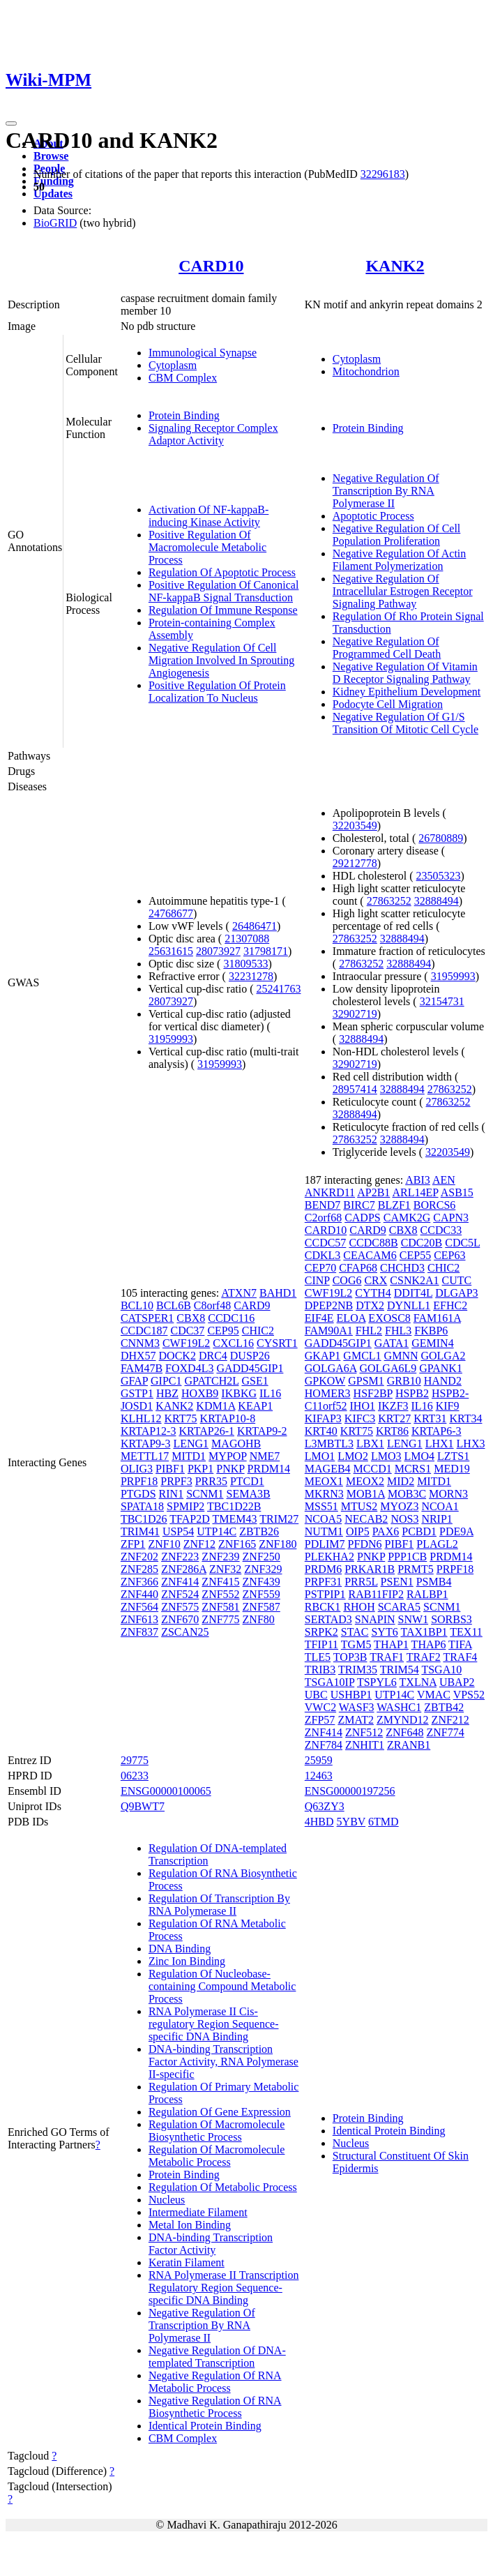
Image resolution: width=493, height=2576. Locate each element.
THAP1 (391, 1644)
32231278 (251, 976)
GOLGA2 (442, 1356)
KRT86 (392, 1431)
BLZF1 (394, 1205)
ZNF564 (139, 1607)
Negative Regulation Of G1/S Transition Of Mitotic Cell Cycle (405, 723)
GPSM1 (366, 1381)
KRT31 (430, 1418)
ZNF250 (261, 1556)
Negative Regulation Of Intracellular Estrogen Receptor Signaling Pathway (403, 591)
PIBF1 (170, 1469)
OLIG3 (137, 1469)
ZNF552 (220, 1594)
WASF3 (356, 1707)
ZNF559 (261, 1594)
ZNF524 (180, 1594)
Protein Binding (184, 415)
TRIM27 (278, 1519)
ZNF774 (445, 1732)
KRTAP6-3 (436, 1431)
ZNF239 (220, 1556)
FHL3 (398, 1330)
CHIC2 (258, 1330)
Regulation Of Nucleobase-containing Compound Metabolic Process (222, 1986)
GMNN (401, 1356)
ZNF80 (259, 1619)
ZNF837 (139, 1632)
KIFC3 (359, 1418)
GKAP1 (323, 1356)
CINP (317, 1280)
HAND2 (443, 1381)
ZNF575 (180, 1607)
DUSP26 (250, 1356)
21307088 (247, 938)
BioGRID (55, 223)
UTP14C (216, 1531)
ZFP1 (133, 1544)
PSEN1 (397, 1582)
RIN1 (171, 1494)
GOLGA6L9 (387, 1368)
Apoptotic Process (373, 516)
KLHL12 (141, 1418)
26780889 (440, 838)
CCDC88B (373, 1243)
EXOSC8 (389, 1318)
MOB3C (407, 1494)
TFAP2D (189, 1519)
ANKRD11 (330, 1192)
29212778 (355, 863)
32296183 (383, 174)
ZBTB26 (259, 1531)
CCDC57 (326, 1243)
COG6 (347, 1280)
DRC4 (213, 1356)
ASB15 (457, 1192)
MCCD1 (373, 1469)
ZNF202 (139, 1556)
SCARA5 (399, 1607)
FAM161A (437, 1318)
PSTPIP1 (325, 1594)
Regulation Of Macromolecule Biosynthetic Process (217, 2130)
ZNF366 (139, 1582)
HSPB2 (412, 1393)
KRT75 (181, 1418)
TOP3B (350, 1657)
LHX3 (471, 1443)
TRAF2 (424, 1657)
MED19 (452, 1469)
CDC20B (422, 1243)
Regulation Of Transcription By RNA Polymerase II (219, 1904)
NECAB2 (366, 1519)
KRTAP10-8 (228, 1418)
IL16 (270, 1393)
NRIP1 (436, 1519)
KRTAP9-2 (262, 1431)
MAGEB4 (328, 1469)
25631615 (171, 951)
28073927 (218, 951)
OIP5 (358, 1531)
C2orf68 (323, 1217)
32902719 (355, 1014)
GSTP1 (137, 1393)
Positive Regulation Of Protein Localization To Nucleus (217, 691)
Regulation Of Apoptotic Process (222, 572)
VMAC (433, 1695)
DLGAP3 (456, 1293)
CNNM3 (140, 1343)
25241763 (279, 989)
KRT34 (465, 1418)
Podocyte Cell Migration (388, 704)
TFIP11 (321, 1644)
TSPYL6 (377, 1682)
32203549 (355, 825)
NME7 (265, 1456)
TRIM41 (140, 1531)
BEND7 (323, 1205)
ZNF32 (225, 1569)
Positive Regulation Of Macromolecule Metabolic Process (207, 547)
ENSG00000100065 (166, 1791)
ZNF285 (139, 1569)
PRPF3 (176, 1481)
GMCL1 (362, 1356)
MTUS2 (359, 1506)
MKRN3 (324, 1494)
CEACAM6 (369, 1255)
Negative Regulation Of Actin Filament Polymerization (400, 560)
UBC (316, 1695)
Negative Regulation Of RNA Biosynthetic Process (215, 2407)
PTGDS (138, 1494)
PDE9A (456, 1531)
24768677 (171, 913)
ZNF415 (220, 1582)
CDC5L (462, 1243)
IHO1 (362, 1406)
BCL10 (137, 1305)
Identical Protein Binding (205, 2426)
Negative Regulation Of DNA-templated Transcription (217, 2356)
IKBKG (239, 1393)
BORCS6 (434, 1205)
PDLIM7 (325, 1544)
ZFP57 (320, 1720)
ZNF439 (261, 1582)
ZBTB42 (444, 1707)
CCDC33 (441, 1230)
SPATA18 (142, 1506)
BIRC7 (358, 1205)
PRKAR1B (369, 1569)
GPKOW (325, 1381)
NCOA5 (323, 1519)
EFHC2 (450, 1305)
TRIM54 (399, 1669)
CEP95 (222, 1330)
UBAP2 (457, 1682)
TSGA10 (441, 1669)
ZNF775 (220, 1619)
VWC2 (320, 1707)
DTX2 (370, 1305)
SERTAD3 (328, 1619)
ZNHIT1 (364, 1745)
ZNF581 (220, 1607)
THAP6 (428, 1644)
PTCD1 (247, 1481)
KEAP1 (255, 1406)
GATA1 (391, 1343)
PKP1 (200, 1469)
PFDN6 (365, 1544)
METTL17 (145, 1456)
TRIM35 (357, 1669)
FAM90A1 (329, 1330)
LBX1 (370, 1443)
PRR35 (211, 1481)
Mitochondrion (366, 371)
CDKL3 (323, 1255)
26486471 (254, 926)
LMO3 (386, 1456)
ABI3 (417, 1180)
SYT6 (384, 1632)
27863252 (389, 901)
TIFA (459, 1644)
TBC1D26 (144, 1519)
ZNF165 (237, 1544)
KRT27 (394, 1418)
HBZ (167, 1393)
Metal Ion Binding (190, 2225)
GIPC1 (166, 1381)
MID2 (400, 1481)
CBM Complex (183, 378)
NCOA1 (439, 1506)
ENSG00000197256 (350, 1791)
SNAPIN (375, 1619)
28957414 (355, 1089)
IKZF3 (393, 1406)
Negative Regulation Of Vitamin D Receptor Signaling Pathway (405, 673)
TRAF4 (460, 1657)
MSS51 (321, 1506)
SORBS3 (451, 1619)
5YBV (351, 1822)
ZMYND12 (403, 1720)
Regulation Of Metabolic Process (223, 2187)
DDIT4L (413, 1293)
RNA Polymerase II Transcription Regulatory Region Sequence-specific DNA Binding (224, 2287)
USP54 (178, 1531)
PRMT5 (415, 1569)
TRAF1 (387, 1657)
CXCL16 (233, 1343)
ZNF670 (180, 1619)
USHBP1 (351, 1695)
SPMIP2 (185, 1506)
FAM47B (141, 1368)
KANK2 (394, 266)
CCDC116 (231, 1318)
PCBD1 (419, 1531)
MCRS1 (413, 1469)
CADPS (362, 1217)
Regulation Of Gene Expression (220, 2112)
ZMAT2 (355, 1720)
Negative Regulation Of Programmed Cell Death (387, 647)
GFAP (134, 1381)
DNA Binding (180, 1948)
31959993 (171, 1039)
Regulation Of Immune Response (223, 610)
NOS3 (404, 1519)
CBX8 (190, 1318)
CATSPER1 (147, 1318)
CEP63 (449, 1255)
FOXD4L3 (189, 1368)
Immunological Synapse (203, 353)
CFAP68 (358, 1268)
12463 (319, 1776)
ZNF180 (277, 1544)
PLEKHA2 (329, 1556)
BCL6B (173, 1305)
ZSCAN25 (184, 1632)
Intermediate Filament (198, 2212)
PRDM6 (323, 1569)
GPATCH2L (211, 1381)
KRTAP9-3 (146, 1443)
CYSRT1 (277, 1343)
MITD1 (189, 1456)
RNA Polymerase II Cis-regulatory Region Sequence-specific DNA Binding (214, 2023)
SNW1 (413, 1619)
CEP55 (415, 1255)
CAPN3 (451, 1217)
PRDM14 (269, 1469)
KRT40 (321, 1431)
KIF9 (448, 1406)
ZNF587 (261, 1607)
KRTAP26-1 (206, 1431)
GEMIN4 (432, 1343)
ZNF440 (139, 1594)
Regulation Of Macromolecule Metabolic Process (217, 2156)
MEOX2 (365, 1481)
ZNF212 (450, 1720)
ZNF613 (139, 1619)
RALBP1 (427, 1594)
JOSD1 (137, 1406)
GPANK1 (440, 1368)
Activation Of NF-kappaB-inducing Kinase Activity (208, 516)
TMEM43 (235, 1519)
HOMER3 (328, 1393)
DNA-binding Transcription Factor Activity (211, 2243)
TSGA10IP (329, 1682)
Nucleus (167, 2200)
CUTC (457, 1280)
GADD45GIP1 (249, 1368)
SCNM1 (204, 1494)
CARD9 (252, 1305)
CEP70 (320, 1268)
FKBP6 (431, 1330)
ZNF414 (180, 1582)
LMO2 (352, 1456)
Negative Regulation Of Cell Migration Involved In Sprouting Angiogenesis (221, 660)
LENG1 (190, 1443)
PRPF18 (139, 1481)
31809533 (245, 964)
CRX (375, 1280)
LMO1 (320, 1456)
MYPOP (227, 1456)
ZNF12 (199, 1544)
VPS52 (469, 1695)
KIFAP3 (323, 1418)
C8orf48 (212, 1305)
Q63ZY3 (324, 1806)
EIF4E (319, 1318)
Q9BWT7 (143, 1806)
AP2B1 (373, 1192)
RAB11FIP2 (376, 1594)
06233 (135, 1776)
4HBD (319, 1822)
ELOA (351, 1318)
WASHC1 (399, 1707)
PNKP (230, 1469)
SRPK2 (321, 1632)
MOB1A (366, 1494)
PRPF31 (323, 1582)
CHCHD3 (402, 1268)
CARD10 (211, 266)
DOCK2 (177, 1356)
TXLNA (418, 1682)
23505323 (438, 876)
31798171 (265, 951)
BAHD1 (277, 1293)
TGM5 (356, 1644)
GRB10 (404, 1381)
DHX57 (138, 1356)
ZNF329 (263, 1569)
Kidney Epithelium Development (406, 692)
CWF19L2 (186, 1343)
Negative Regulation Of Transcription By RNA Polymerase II (386, 490)
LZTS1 (453, 1456)
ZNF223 (180, 1556)
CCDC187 (144, 1330)
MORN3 (448, 1494)
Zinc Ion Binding (187, 1961)
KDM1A (215, 1406)
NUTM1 (324, 1531)
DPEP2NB (329, 1305)
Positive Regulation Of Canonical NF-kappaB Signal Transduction (224, 591)
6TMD (383, 1822)
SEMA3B (249, 1494)
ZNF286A (183, 1569)
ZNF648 (404, 1732)
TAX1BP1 (423, 1632)
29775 (135, 1760)
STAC (355, 1632)
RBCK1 (323, 1607)
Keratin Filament (187, 2262)
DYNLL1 (408, 1305)
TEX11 (466, 1632)
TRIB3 (320, 1669)
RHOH (358, 1607)
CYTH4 (373, 1293)
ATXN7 (239, 1293)
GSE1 (254, 1381)
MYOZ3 (399, 1506)
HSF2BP (373, 1393)
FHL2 (369, 1330)
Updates (53, 193)
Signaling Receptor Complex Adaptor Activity (213, 434)
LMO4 (419, 1456)
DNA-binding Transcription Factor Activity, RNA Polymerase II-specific (223, 2061)
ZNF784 (323, 1745)
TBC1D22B (234, 1506)
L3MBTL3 (329, 1443)
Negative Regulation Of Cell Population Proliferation (397, 534)
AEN (443, 1180)
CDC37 (187, 1330)
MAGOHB (236, 1443)
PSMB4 (434, 1582)
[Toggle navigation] (11, 123)
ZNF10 (164, 1544)
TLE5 (318, 1657)
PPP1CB (407, 1556)
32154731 (442, 1001)
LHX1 (439, 1443)
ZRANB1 (408, 1745)
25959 (319, 1760)
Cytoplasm (173, 365)
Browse (50, 156)
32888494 (436, 901)
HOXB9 (199, 1393)
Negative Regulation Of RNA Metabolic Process (215, 2382)
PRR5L (360, 1582)
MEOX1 (324, 1481)
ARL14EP (415, 1192)
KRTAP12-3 (148, 1431)
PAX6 (386, 1531)
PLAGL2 (437, 1544)
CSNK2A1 (414, 1280)
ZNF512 (364, 1732)
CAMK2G (407, 1217)
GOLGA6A (331, 1368)
